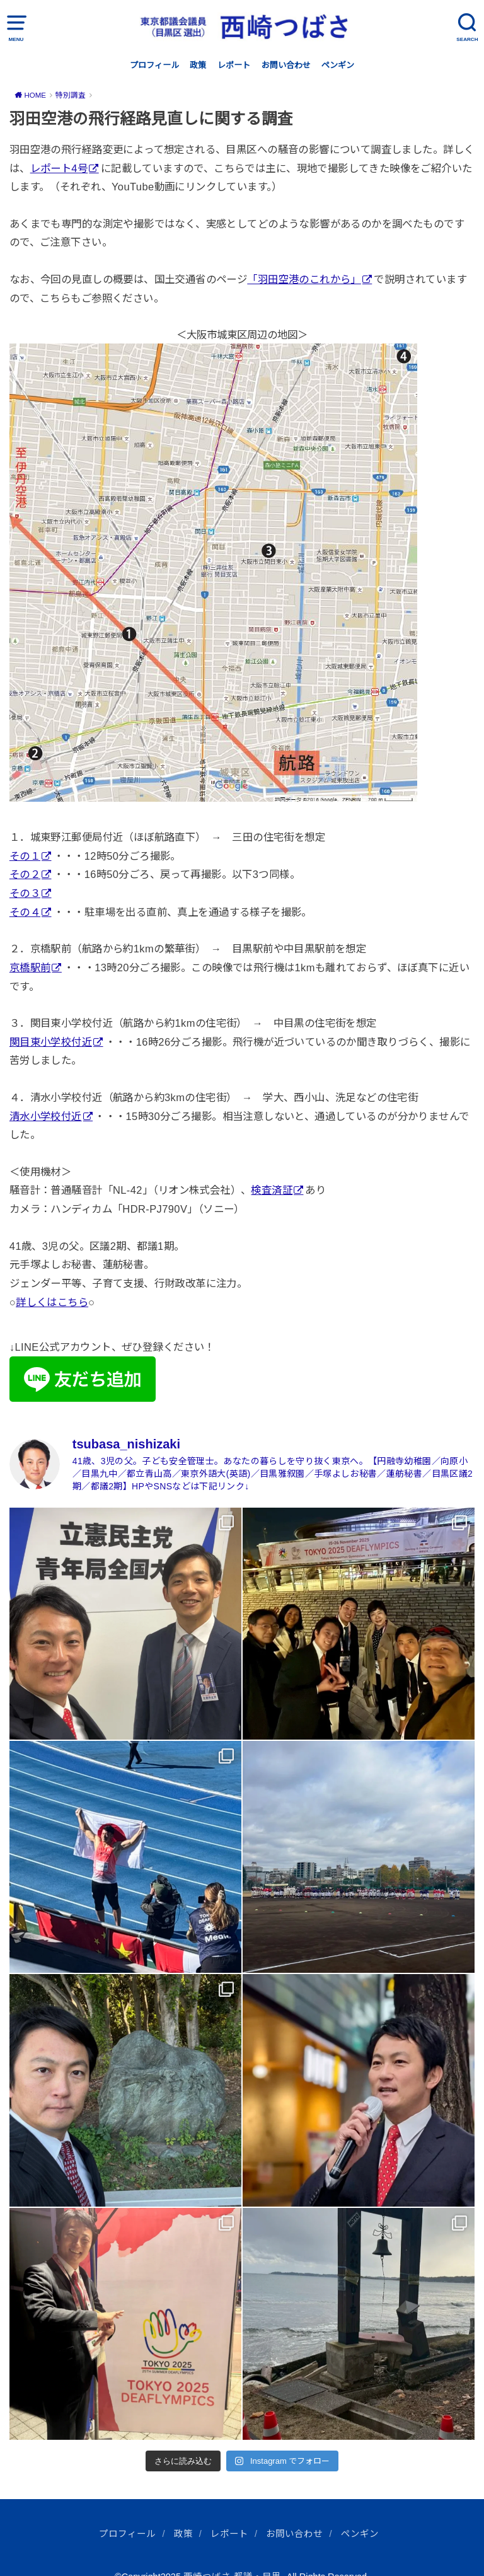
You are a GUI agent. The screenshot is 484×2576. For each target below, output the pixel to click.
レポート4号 (59, 168)
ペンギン (337, 65)
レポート (233, 65)
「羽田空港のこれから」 (304, 279)
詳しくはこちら (52, 1302)
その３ (24, 893)
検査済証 (271, 1190)
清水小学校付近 (45, 1116)
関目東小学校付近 (50, 1042)
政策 (198, 65)
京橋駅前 (30, 967)
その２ (24, 874)
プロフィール (154, 65)
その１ (24, 856)
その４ (24, 912)
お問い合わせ (286, 65)
